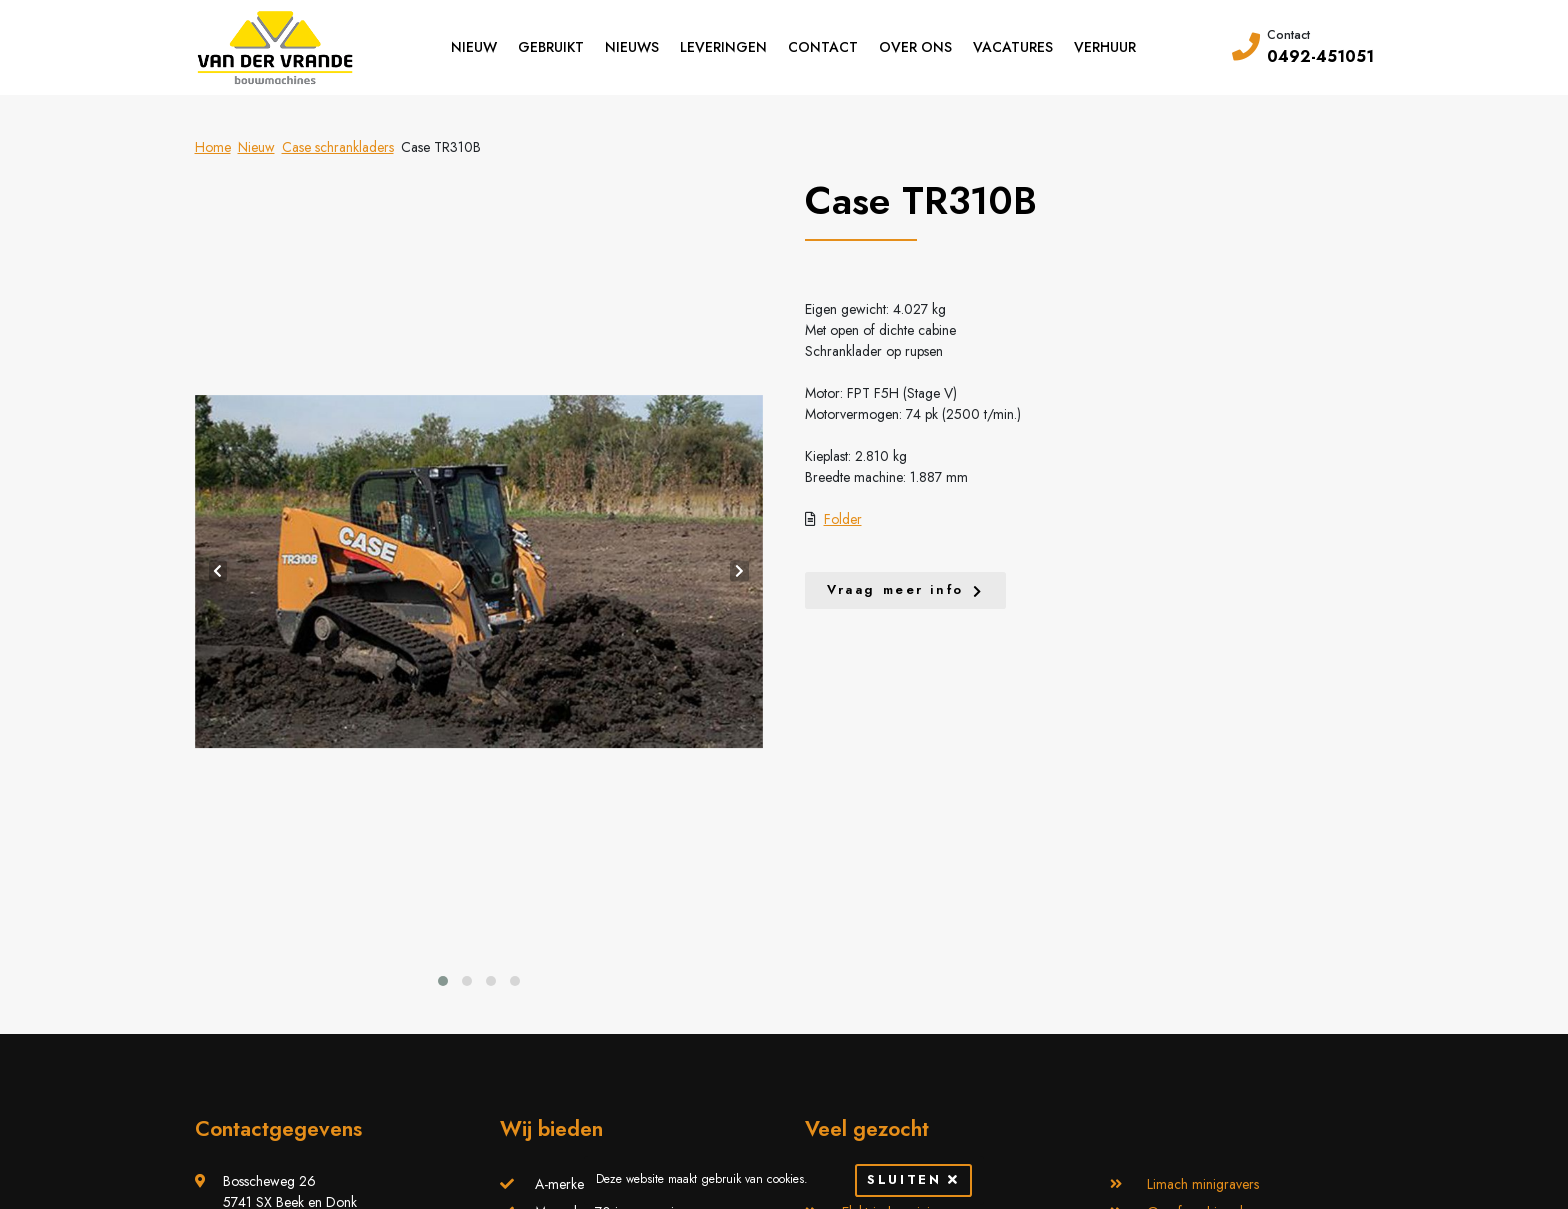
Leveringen (723, 47)
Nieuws (632, 47)
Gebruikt (551, 47)
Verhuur (1105, 47)
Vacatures (1013, 47)
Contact (823, 47)
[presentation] (218, 571)
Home (213, 147)
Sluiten (913, 1179)
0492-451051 (1320, 56)
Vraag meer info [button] (895, 589)
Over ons (915, 47)
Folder (843, 519)
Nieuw (474, 47)
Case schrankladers (338, 147)
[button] (443, 981)
